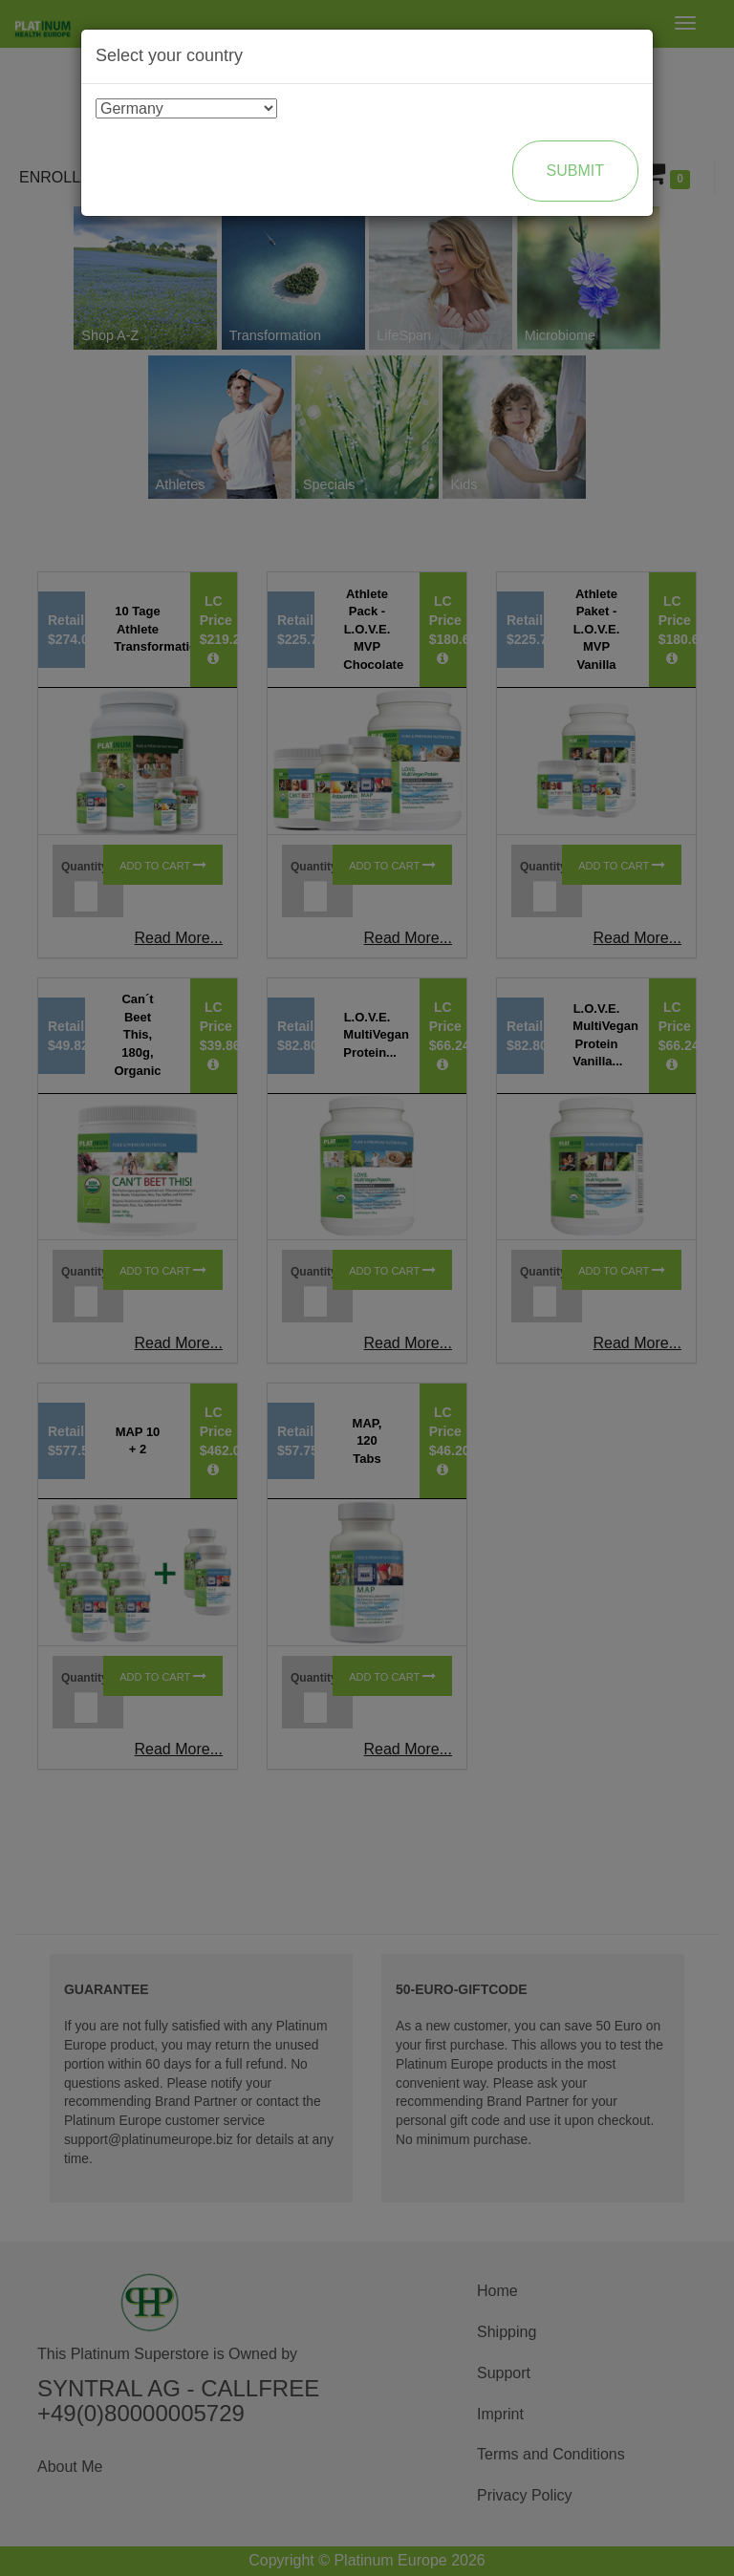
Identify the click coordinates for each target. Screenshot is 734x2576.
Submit (575, 170)
